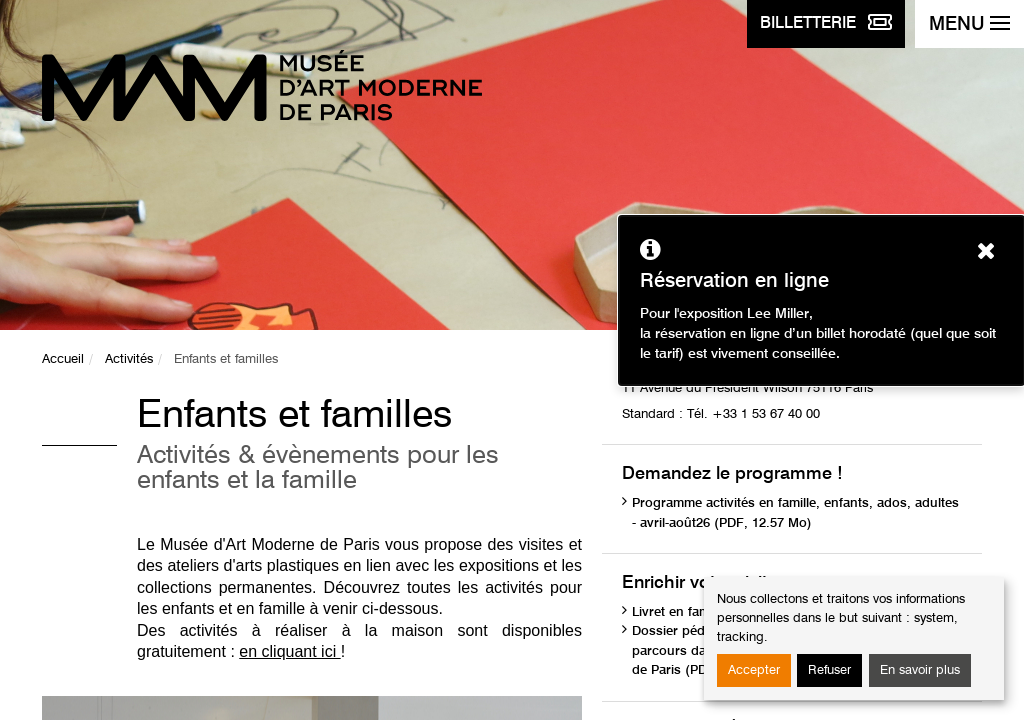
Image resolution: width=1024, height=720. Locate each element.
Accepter (754, 670)
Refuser (829, 670)
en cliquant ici (289, 651)
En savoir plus (920, 670)
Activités (129, 359)
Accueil (63, 359)
